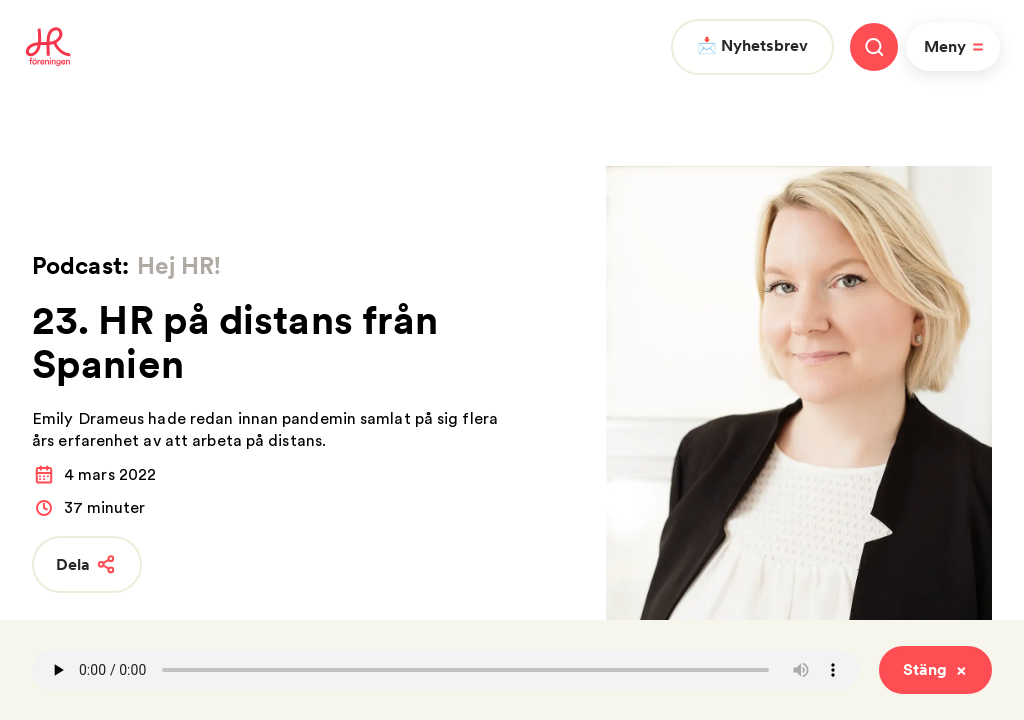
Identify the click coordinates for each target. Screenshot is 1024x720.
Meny (957, 47)
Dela (87, 564)
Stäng (935, 669)
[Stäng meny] (874, 47)
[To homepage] (48, 47)
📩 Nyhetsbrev (752, 45)
